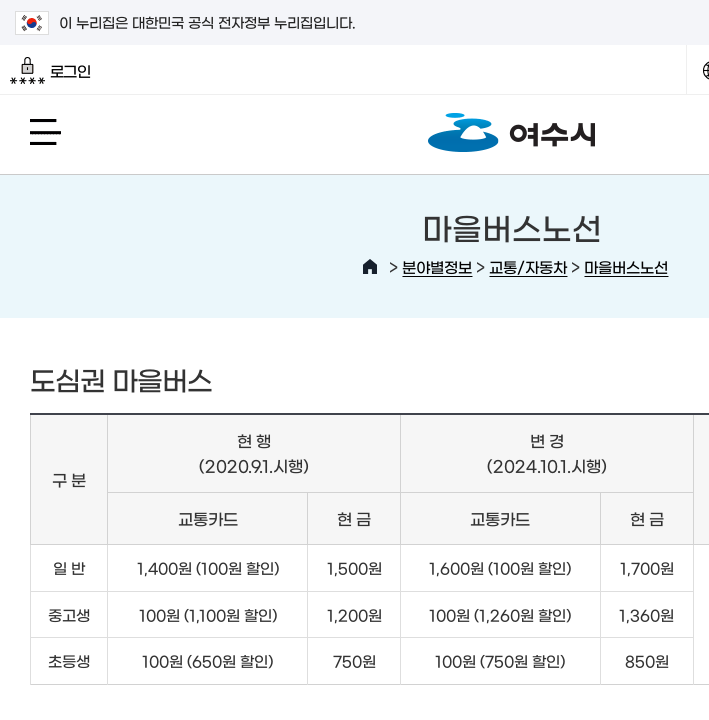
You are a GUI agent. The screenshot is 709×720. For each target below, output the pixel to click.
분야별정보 (437, 266)
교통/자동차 (528, 266)
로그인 (50, 71)
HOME (370, 267)
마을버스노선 (626, 266)
